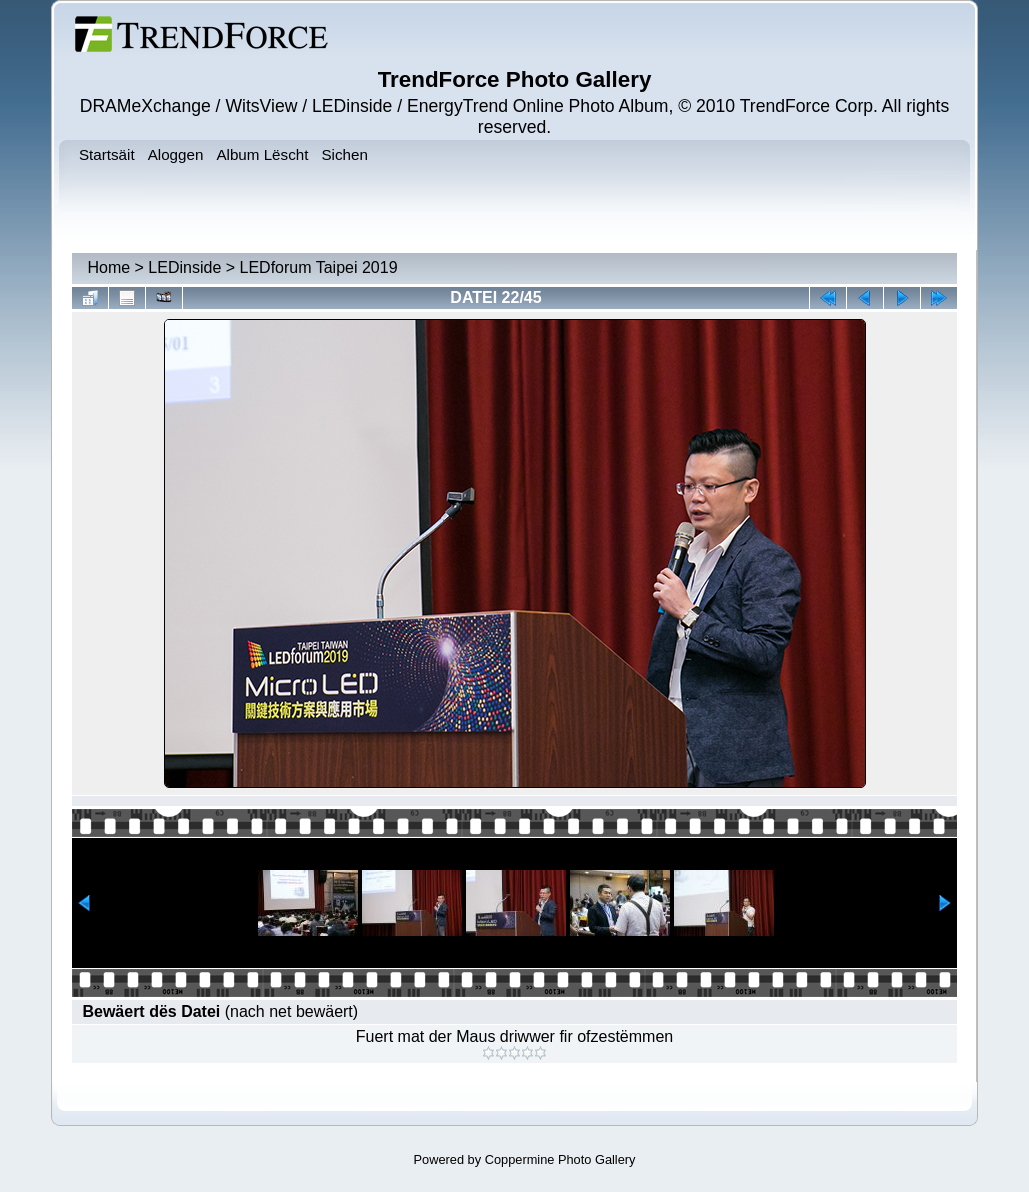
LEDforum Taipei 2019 (319, 267)
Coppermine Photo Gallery (560, 1159)
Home (108, 267)
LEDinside (184, 267)
